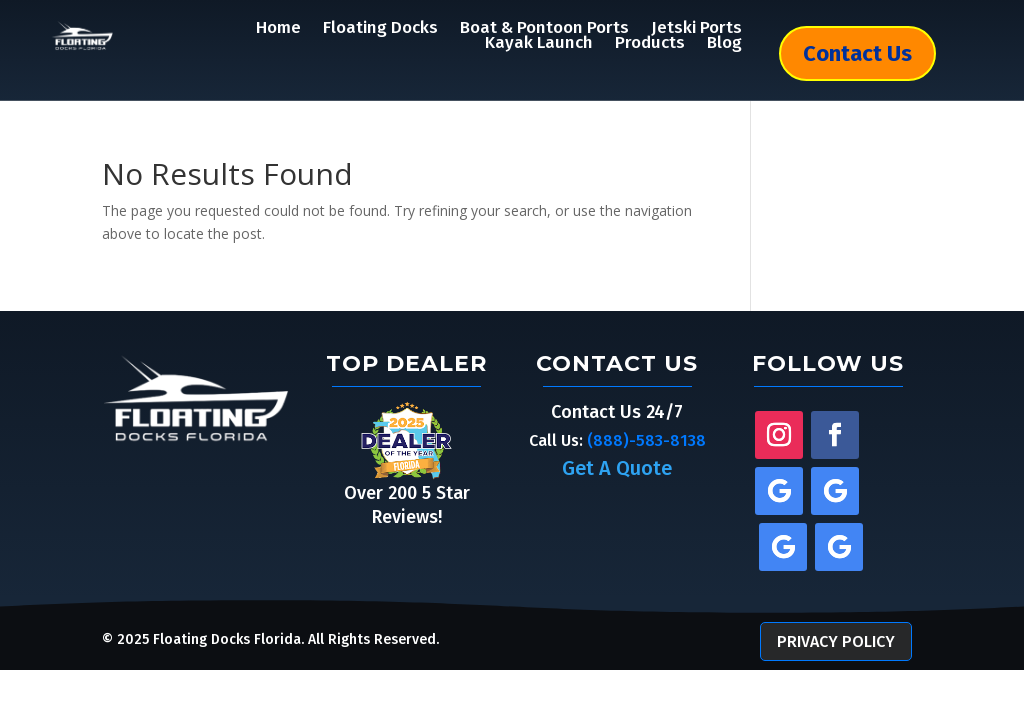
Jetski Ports (696, 28)
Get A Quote (617, 468)
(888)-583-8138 (646, 440)
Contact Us (857, 53)
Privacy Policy (836, 641)
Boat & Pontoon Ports (544, 28)
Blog (724, 43)
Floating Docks (380, 28)
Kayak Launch (539, 43)
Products (650, 43)
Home (278, 28)
